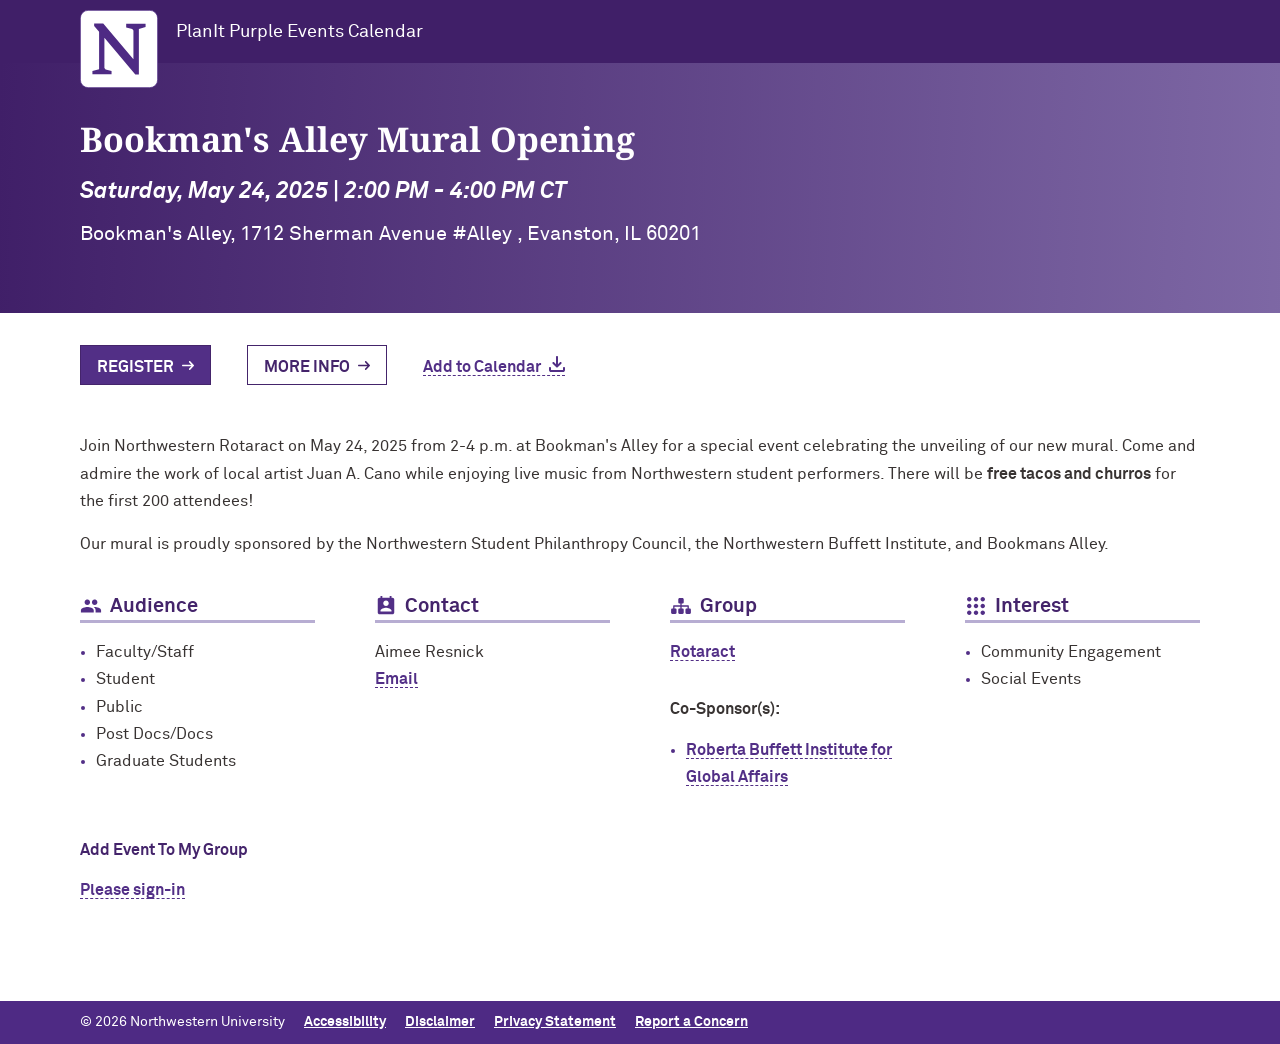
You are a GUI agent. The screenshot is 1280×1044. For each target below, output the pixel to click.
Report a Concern (691, 1022)
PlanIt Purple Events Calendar (299, 32)
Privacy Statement (555, 1022)
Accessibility (345, 1022)
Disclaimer (440, 1022)
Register (135, 367)
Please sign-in (132, 890)
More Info (307, 367)
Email (396, 679)
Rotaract (702, 652)
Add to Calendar (482, 367)
